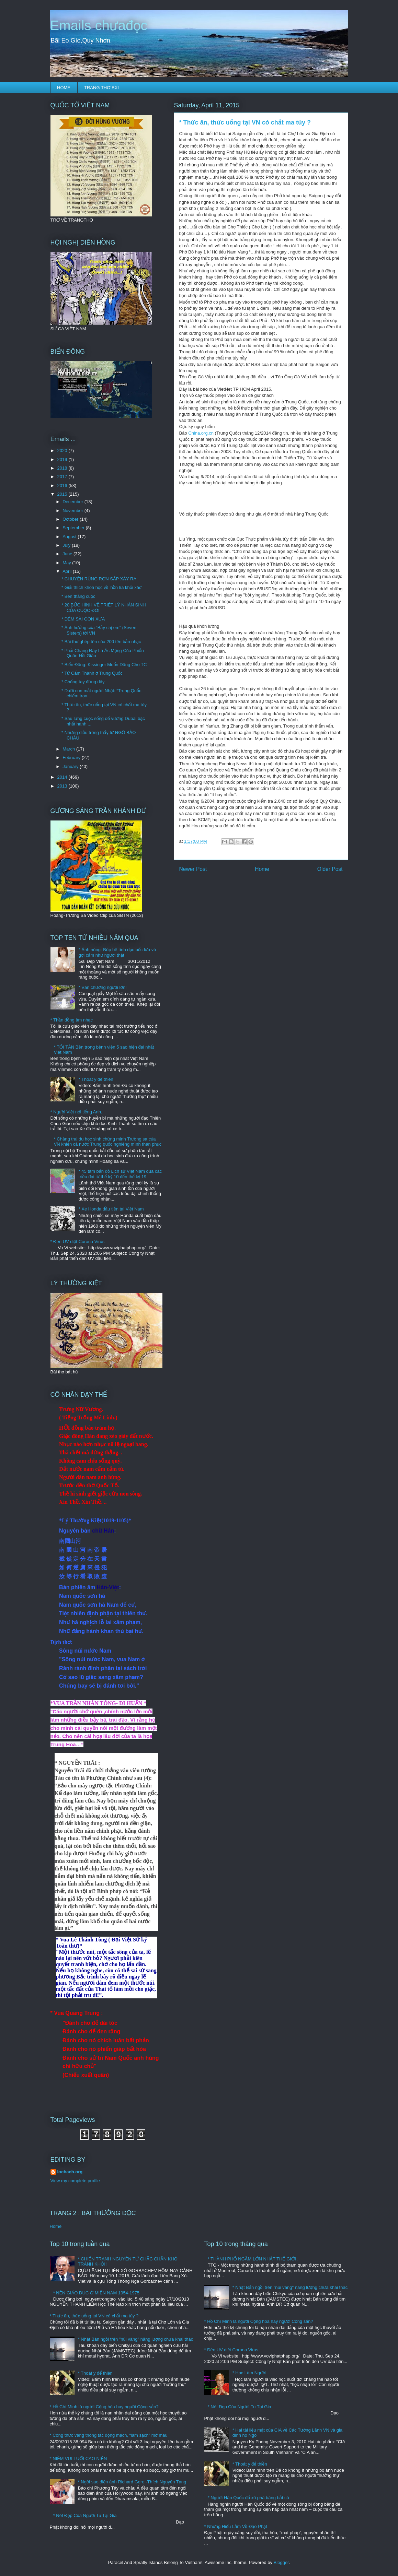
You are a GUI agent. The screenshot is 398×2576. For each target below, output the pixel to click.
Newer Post (193, 869)
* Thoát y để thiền (96, 1079)
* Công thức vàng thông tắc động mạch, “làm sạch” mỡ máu (109, 2435)
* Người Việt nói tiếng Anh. (76, 1111)
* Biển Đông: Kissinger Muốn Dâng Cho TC (104, 664)
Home (262, 869)
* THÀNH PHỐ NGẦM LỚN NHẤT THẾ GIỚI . (253, 2258)
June (67, 553)
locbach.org (70, 2171)
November (73, 510)
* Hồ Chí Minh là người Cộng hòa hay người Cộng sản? (104, 2406)
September (74, 527)
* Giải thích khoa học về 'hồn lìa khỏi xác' (101, 587)
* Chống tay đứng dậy (82, 681)
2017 (63, 476)
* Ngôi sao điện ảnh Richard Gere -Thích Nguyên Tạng (132, 2481)
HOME (63, 87)
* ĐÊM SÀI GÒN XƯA (83, 619)
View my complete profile (75, 2180)
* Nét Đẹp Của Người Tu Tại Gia (85, 2515)
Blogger (281, 2562)
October (71, 519)
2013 (63, 786)
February (72, 757)
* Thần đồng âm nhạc (71, 1020)
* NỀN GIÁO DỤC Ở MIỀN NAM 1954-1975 (96, 2292)
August (70, 536)
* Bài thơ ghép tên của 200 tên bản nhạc (101, 641)
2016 (63, 485)
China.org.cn (201, 433)
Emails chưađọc (99, 25)
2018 (63, 468)
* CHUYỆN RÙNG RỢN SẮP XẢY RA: (99, 578)
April (67, 571)
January (71, 766)
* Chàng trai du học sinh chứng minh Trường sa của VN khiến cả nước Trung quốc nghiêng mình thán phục (108, 1141)
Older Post (330, 869)
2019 (63, 459)
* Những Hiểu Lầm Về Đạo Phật (235, 2526)
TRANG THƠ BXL (102, 87)
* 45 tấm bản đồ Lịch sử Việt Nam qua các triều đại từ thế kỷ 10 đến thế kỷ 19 (120, 1174)
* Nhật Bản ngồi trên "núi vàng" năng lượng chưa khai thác (135, 2339)
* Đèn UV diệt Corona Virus (77, 1241)
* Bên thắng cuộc (78, 596)
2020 (63, 450)
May (67, 562)
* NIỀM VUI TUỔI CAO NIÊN (78, 2458)
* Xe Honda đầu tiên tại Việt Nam (111, 1209)
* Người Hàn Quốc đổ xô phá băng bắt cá (248, 2497)
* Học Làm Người (249, 2372)
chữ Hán (103, 1531)
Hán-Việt (108, 1587)
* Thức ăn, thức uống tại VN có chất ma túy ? (94, 2315)
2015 (63, 494)
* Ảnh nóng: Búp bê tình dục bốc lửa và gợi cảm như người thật (117, 952)
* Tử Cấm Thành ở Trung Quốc (92, 673)
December (73, 501)
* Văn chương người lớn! (103, 987)
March (69, 749)
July (67, 545)
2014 (63, 777)
